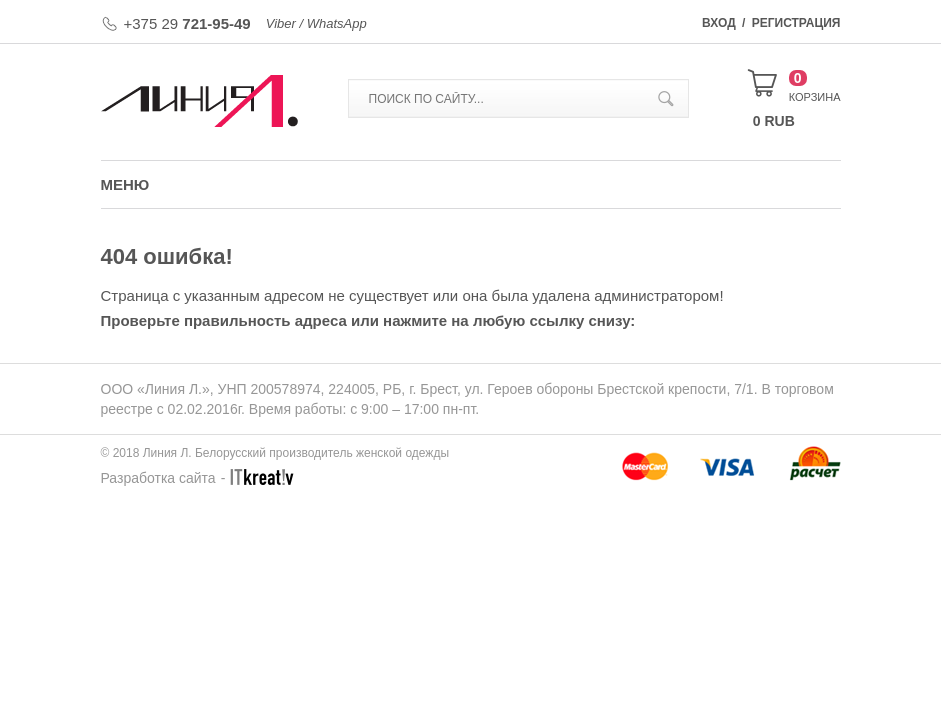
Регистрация (796, 23)
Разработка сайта (158, 478)
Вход (719, 23)
